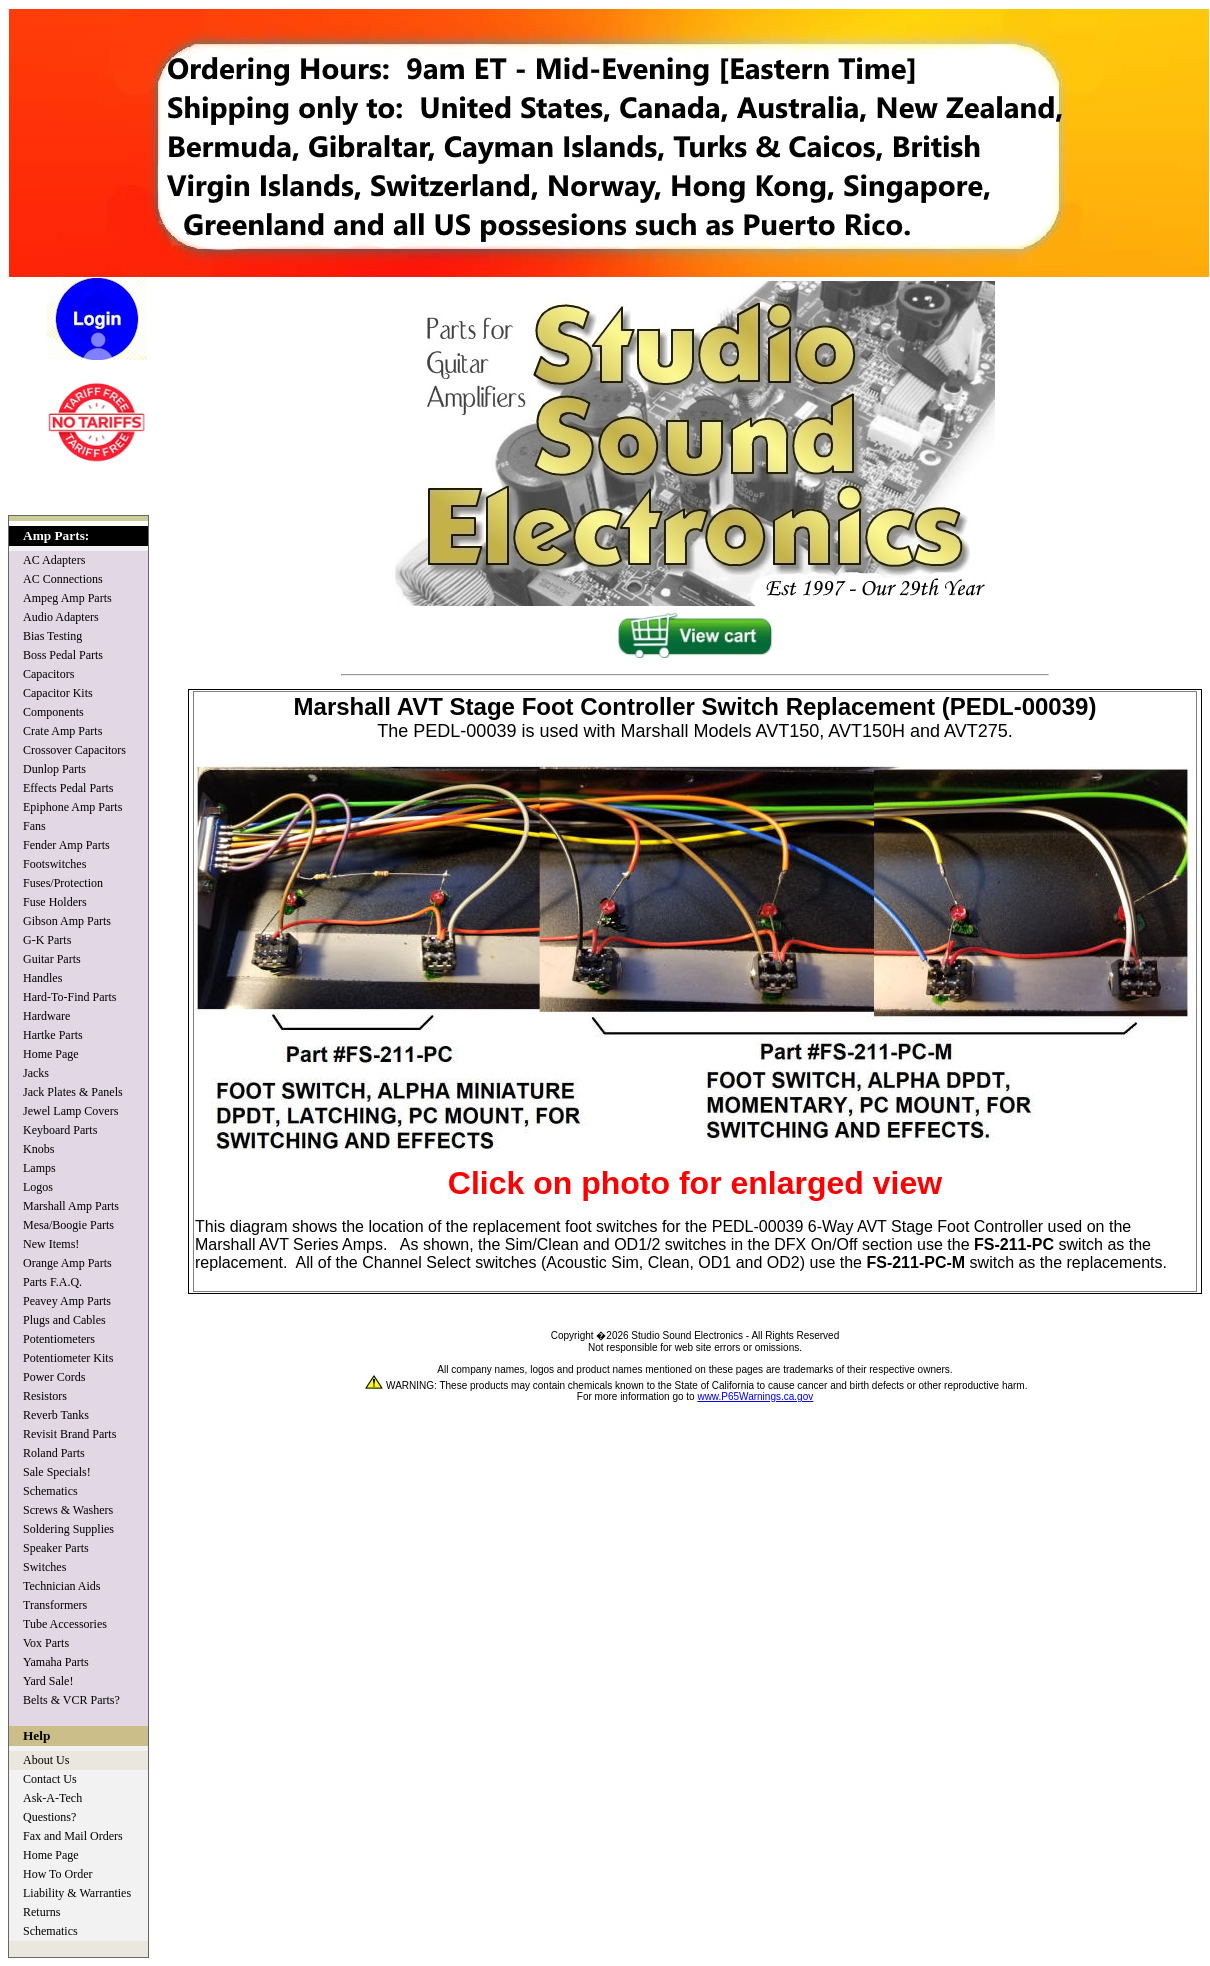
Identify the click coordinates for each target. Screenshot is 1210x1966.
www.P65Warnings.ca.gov (755, 1396)
